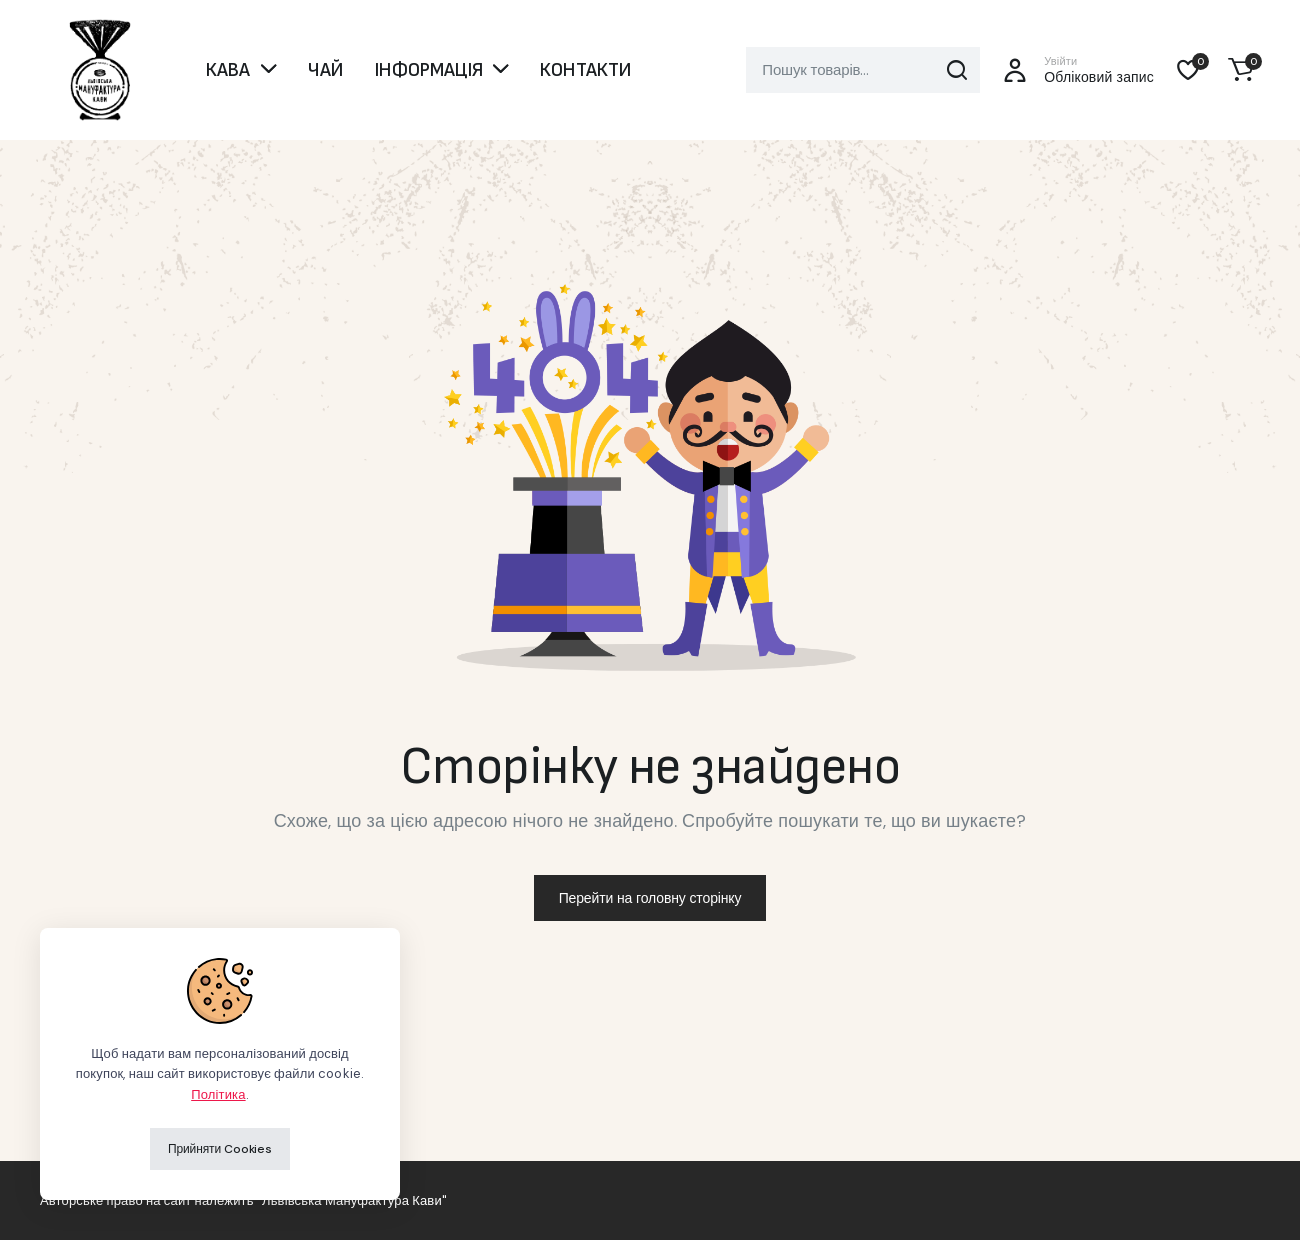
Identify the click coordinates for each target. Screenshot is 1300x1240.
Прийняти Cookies (220, 1149)
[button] (1241, 70)
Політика (218, 1094)
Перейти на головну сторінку (650, 898)
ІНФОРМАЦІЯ (429, 70)
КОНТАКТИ (585, 70)
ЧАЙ (325, 70)
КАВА (228, 70)
